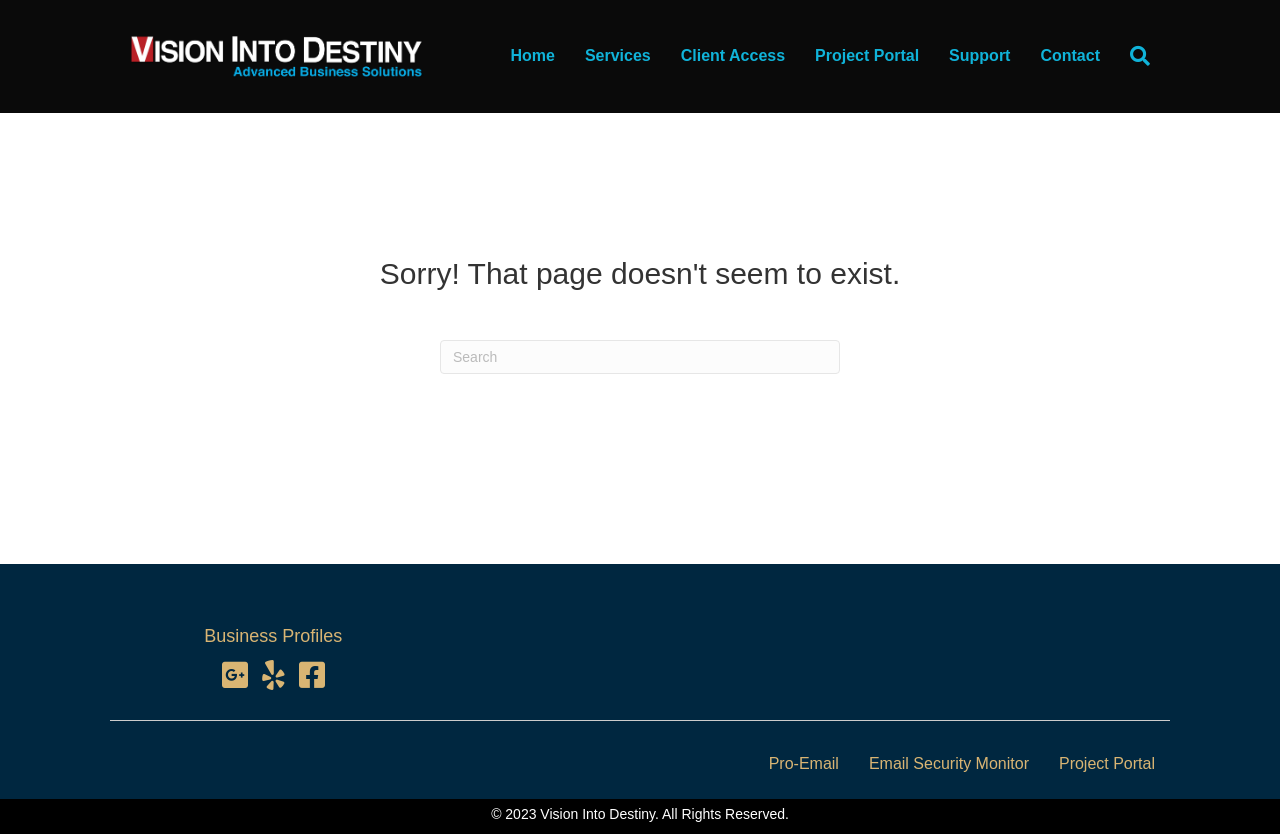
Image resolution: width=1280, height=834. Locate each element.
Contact (1070, 55)
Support (979, 55)
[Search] (1132, 56)
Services (618, 55)
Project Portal (867, 55)
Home (532, 55)
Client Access (733, 55)
